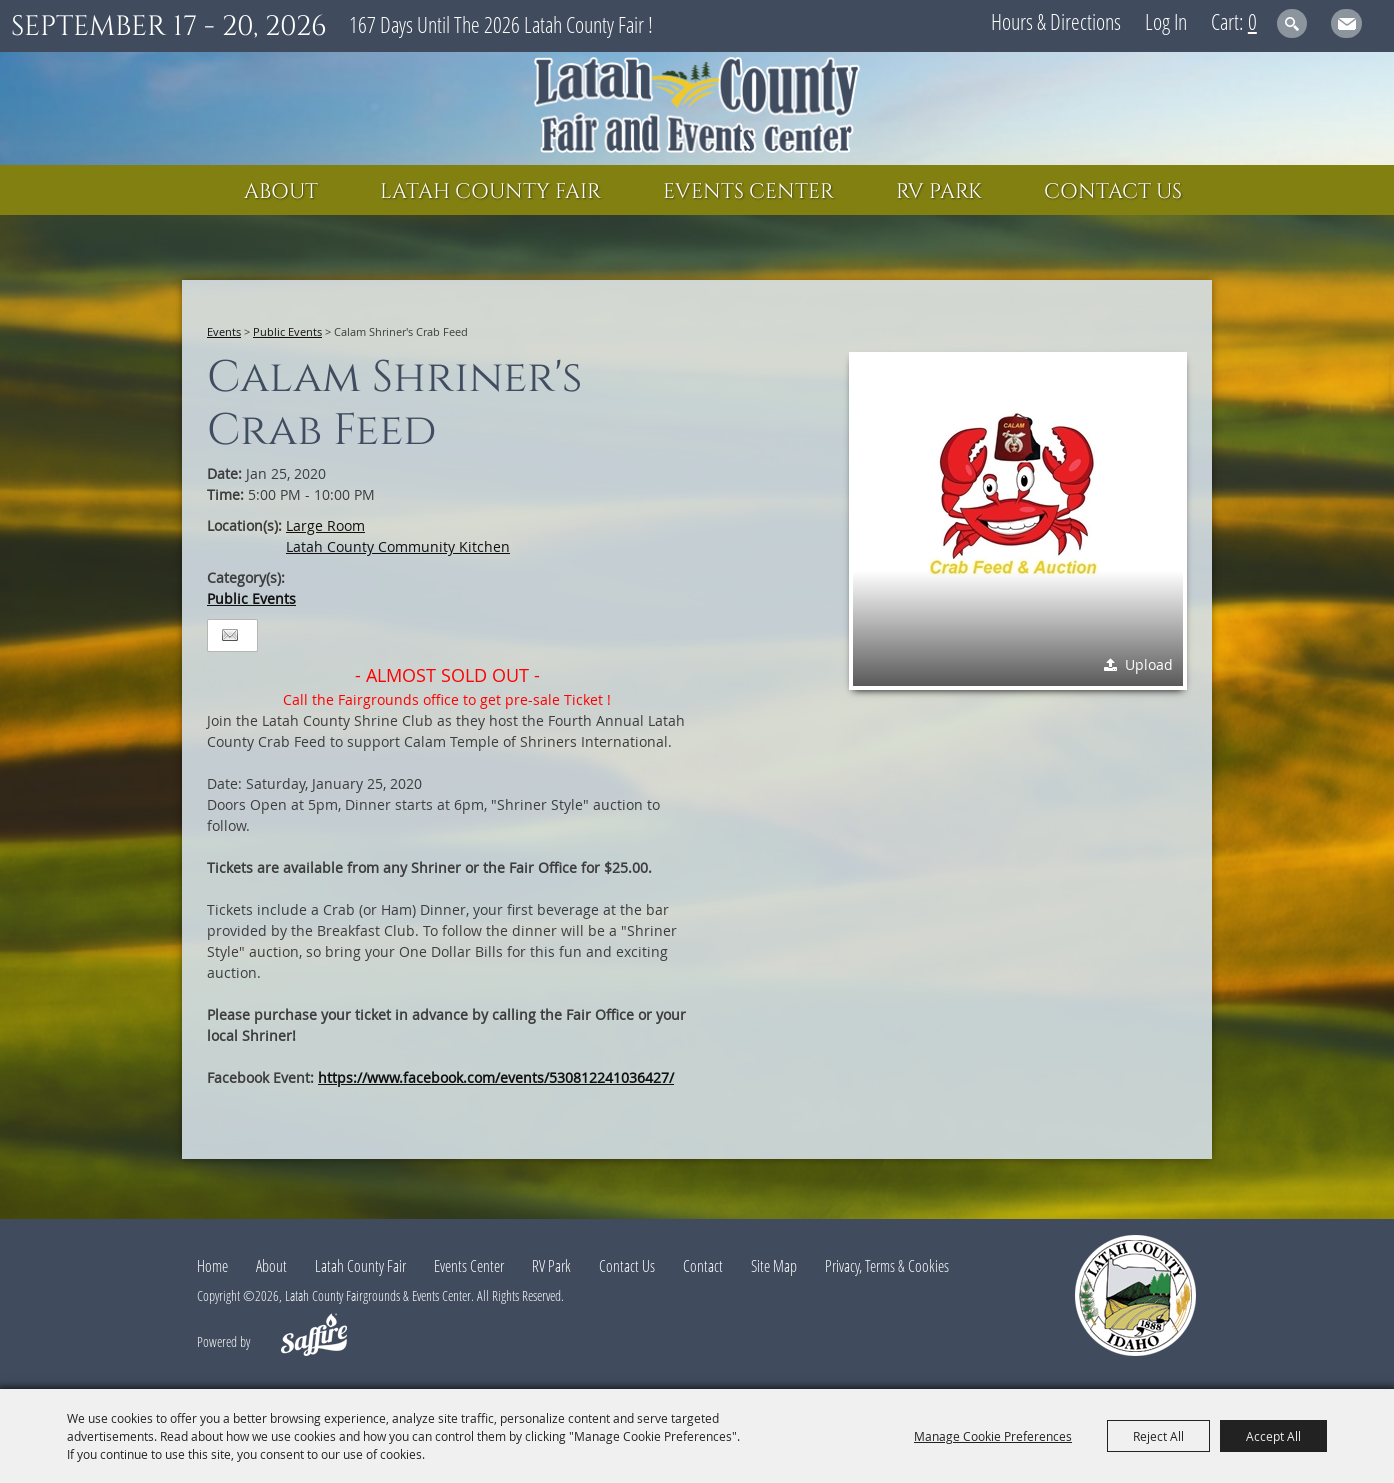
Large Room (325, 525)
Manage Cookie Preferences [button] (993, 1436)
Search (1292, 23)
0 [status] (1252, 21)
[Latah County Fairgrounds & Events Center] (697, 108)
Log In (1166, 21)
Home (212, 1266)
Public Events (287, 331)
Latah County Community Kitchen (398, 546)
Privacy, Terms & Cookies (887, 1266)
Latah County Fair (490, 192)
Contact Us (1113, 192)
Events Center (748, 192)
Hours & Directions (1056, 21)
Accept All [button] (1273, 1436)
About (281, 192)
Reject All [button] (1158, 1436)
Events (224, 331)
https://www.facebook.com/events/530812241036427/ (496, 1077)
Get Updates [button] (1346, 23)
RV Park (939, 192)
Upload (1149, 664)
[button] (1018, 521)
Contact (703, 1266)
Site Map (774, 1266)
